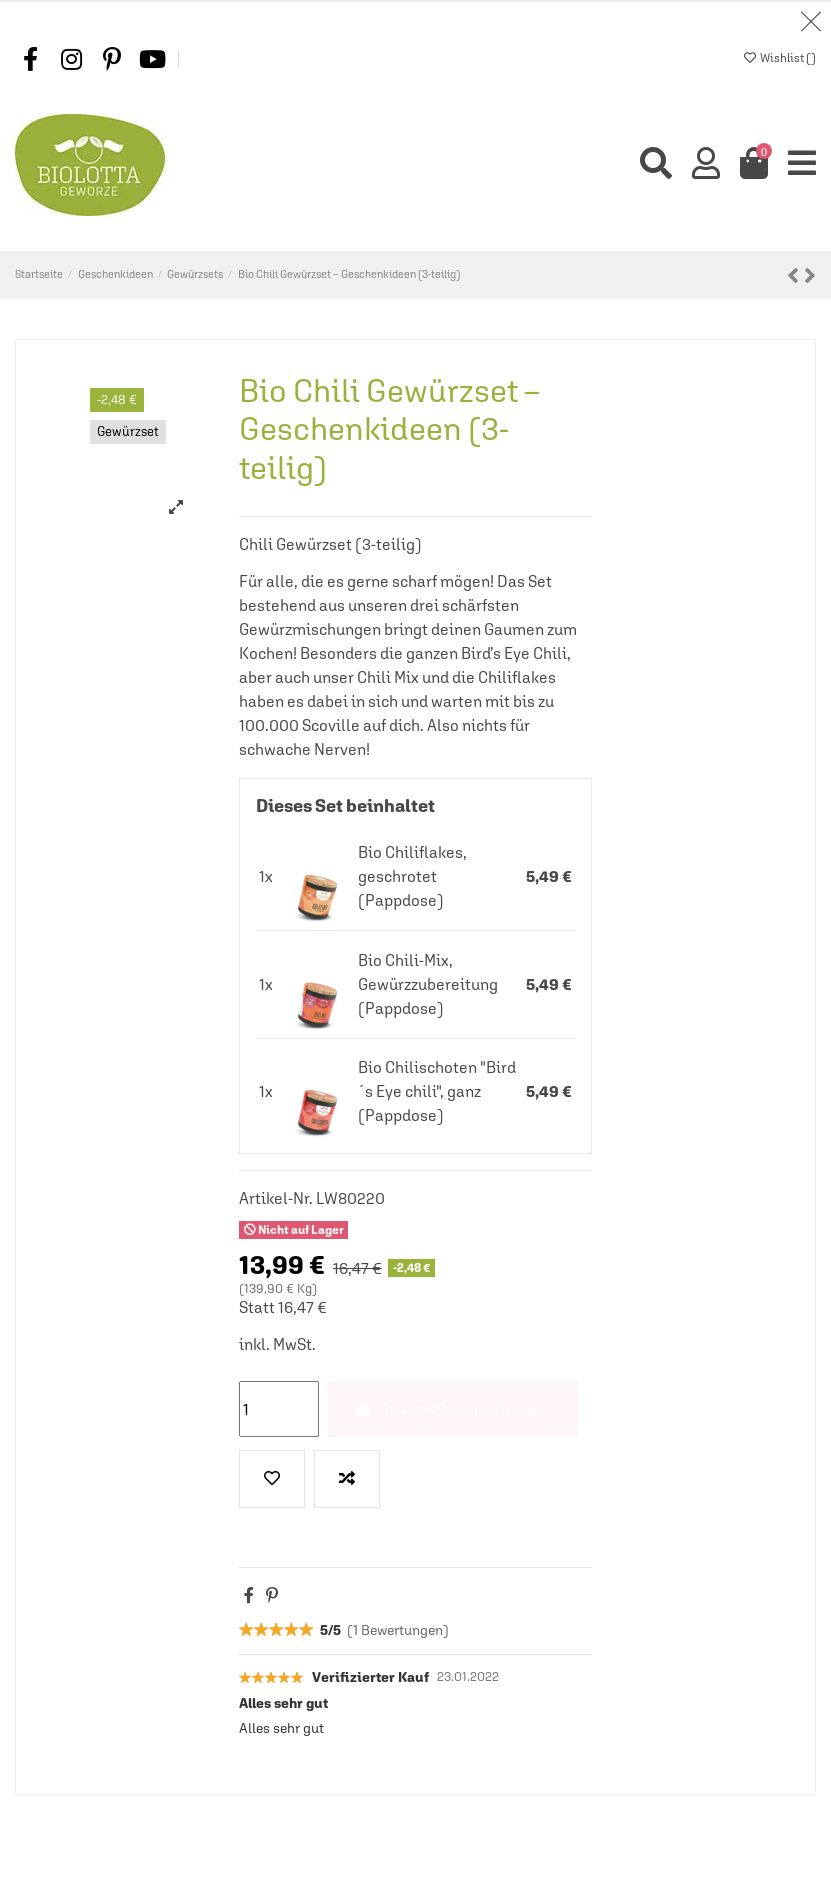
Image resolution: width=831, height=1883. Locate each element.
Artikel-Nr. (276, 1199)
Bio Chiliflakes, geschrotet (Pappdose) (412, 877)
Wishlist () (779, 58)
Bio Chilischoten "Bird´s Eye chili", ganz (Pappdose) (437, 1091)
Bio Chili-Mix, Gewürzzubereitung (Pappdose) (428, 984)
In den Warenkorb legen (453, 1409)
